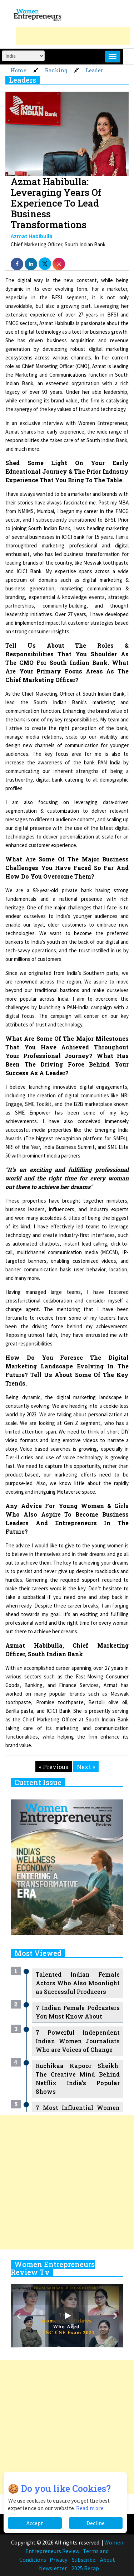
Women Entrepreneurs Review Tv (53, 2268)
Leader (94, 70)
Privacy (58, 2559)
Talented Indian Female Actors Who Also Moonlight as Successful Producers (78, 1983)
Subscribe (83, 2559)
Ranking (56, 70)
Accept (34, 2523)
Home (18, 70)
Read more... (91, 2508)
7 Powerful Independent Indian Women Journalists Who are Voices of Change (78, 2041)
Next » (86, 1766)
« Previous (53, 1766)
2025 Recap (85, 2568)
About (107, 2559)
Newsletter (53, 2568)
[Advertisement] (73, 36)
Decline (95, 2523)
